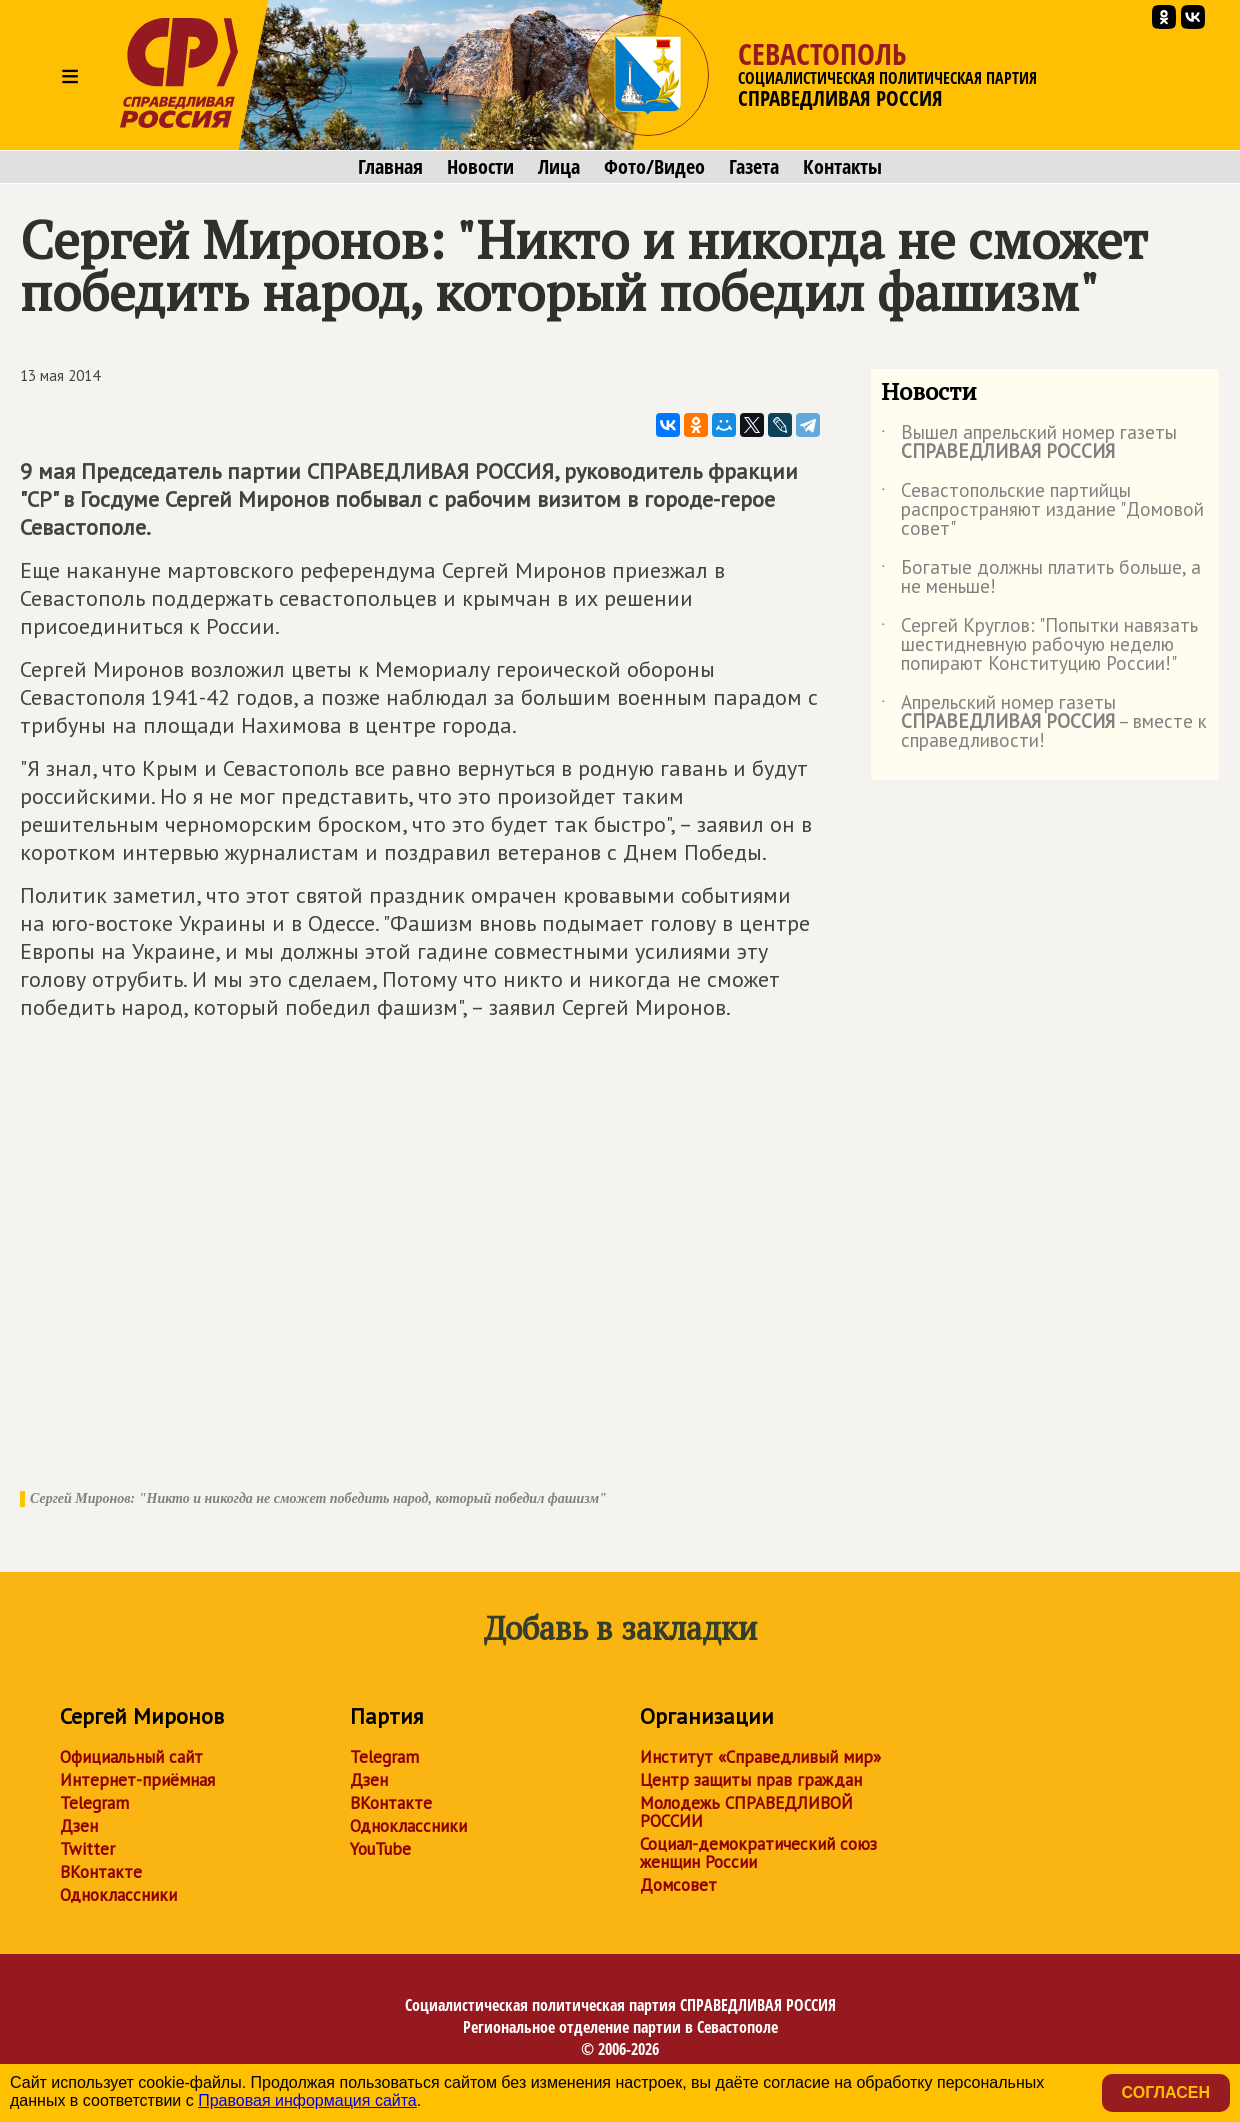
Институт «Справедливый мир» (760, 1757)
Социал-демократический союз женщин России (758, 1853)
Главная (390, 167)
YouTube (380, 1849)
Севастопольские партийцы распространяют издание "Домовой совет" (1042, 510)
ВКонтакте (101, 1872)
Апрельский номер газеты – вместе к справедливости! (1044, 722)
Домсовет (678, 1885)
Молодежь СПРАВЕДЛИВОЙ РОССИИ (746, 1812)
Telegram (94, 1803)
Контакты (842, 167)
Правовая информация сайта (307, 2100)
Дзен (79, 1826)
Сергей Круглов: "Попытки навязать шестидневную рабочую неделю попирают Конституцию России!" (1039, 645)
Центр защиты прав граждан (751, 1780)
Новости (480, 167)
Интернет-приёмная (137, 1780)
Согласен (1166, 2092)
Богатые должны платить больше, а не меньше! (1041, 578)
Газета (754, 167)
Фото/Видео (654, 167)
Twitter (87, 1849)
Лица (559, 167)
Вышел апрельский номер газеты (1029, 443)
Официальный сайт (131, 1757)
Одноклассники (118, 1895)
